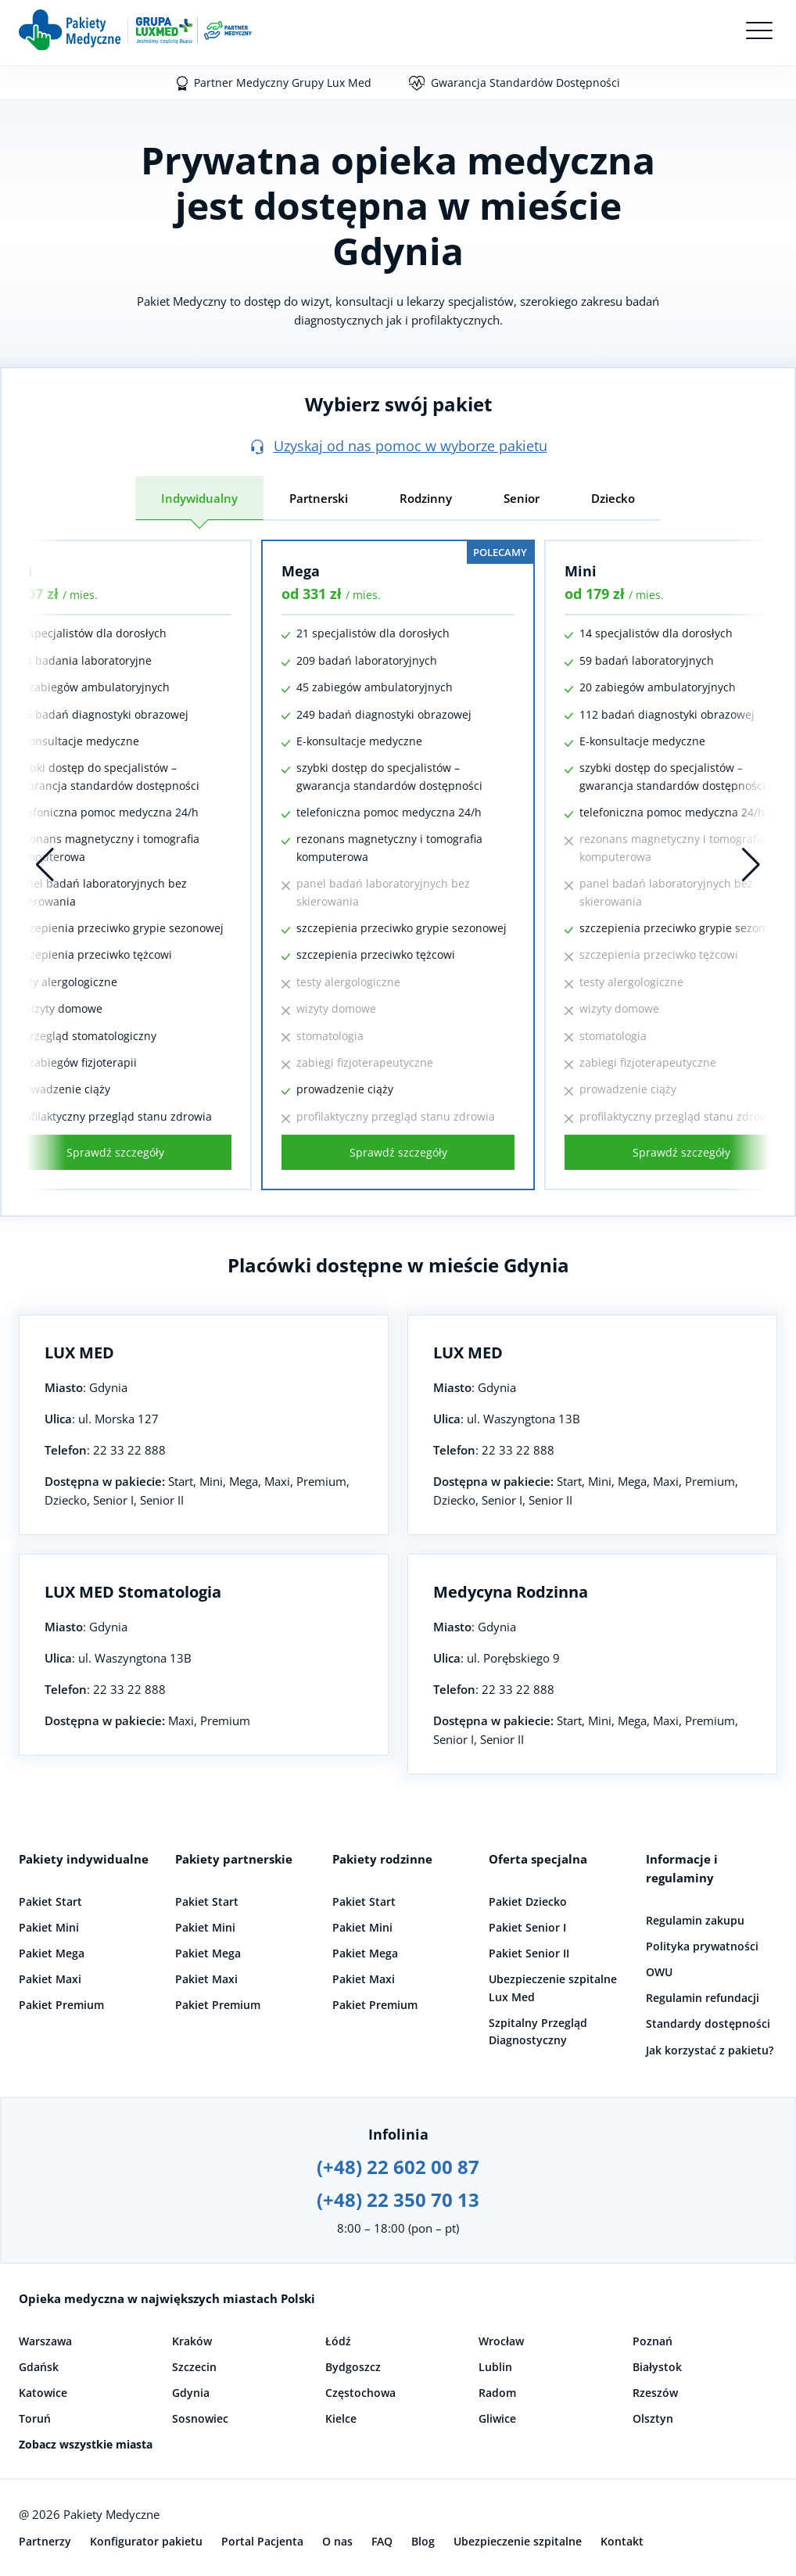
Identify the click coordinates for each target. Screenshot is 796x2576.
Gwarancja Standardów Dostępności (525, 82)
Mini (581, 570)
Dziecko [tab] (613, 498)
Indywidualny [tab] (199, 498)
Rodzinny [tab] (426, 498)
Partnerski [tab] (318, 498)
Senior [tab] (522, 498)
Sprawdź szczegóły (398, 1152)
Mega (300, 570)
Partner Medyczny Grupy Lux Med (282, 82)
